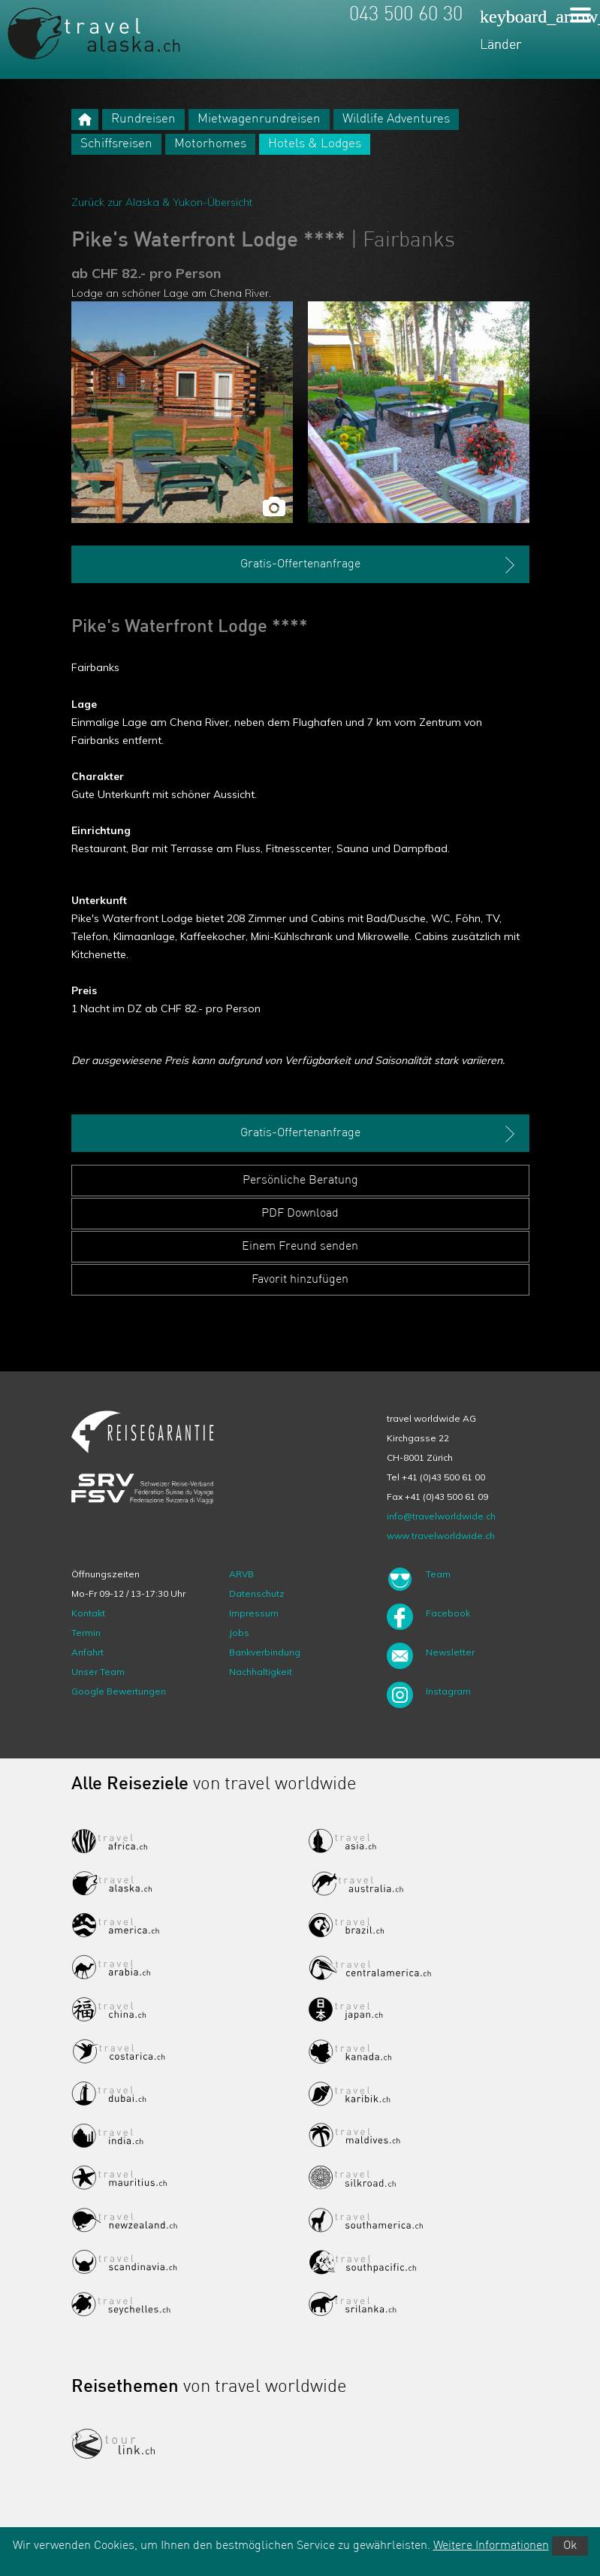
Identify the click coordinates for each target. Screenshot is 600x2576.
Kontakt (88, 1613)
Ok (570, 2546)
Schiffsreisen (116, 144)
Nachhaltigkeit (260, 1671)
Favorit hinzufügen (300, 1280)
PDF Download (300, 1214)
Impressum (254, 1613)
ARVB (241, 1574)
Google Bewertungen (118, 1691)
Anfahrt (87, 1652)
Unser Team (98, 1671)
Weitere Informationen (491, 2546)
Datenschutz (257, 1593)
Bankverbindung (264, 1652)
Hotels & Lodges (314, 144)
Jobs (239, 1632)
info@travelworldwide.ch (441, 1516)
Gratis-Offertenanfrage (379, 565)
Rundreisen (143, 119)
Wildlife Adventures (396, 119)
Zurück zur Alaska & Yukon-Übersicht (161, 202)
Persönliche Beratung (300, 1181)
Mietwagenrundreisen (259, 119)
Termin (86, 1632)
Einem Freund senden (300, 1247)
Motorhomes (210, 144)
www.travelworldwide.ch (441, 1535)
